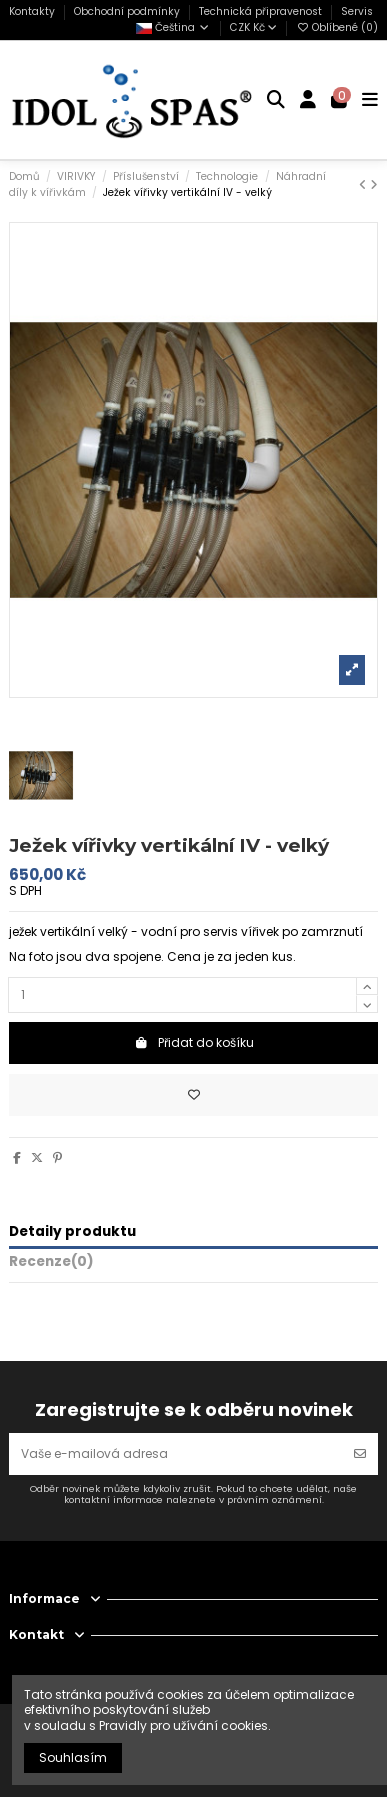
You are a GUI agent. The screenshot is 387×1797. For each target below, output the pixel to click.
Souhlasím (73, 1757)
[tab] (193, 1265)
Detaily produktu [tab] (72, 1232)
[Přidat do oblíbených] (193, 1095)
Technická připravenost (262, 11)
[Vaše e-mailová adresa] (176, 1454)
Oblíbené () (337, 27)
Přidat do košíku (194, 1042)
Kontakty (33, 11)
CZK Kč (253, 27)
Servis (357, 11)
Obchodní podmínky (128, 11)
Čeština (173, 27)
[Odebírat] (360, 1454)
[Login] (308, 100)
